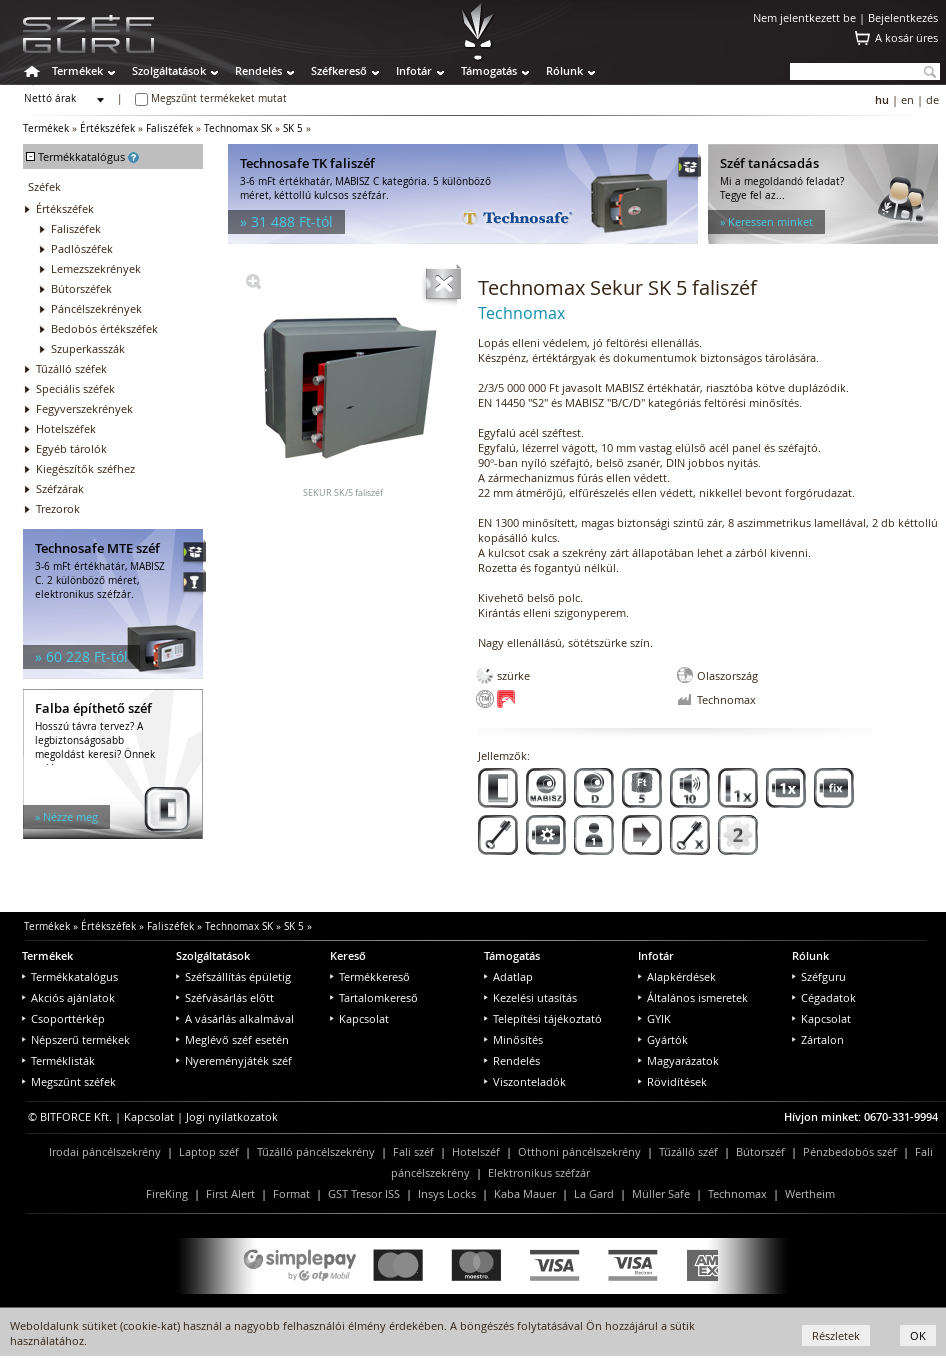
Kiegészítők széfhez (85, 468)
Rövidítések (672, 1081)
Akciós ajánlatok (68, 997)
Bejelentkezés (903, 17)
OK (918, 1335)
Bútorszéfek (81, 288)
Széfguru (819, 976)
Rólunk (564, 70)
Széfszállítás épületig (233, 976)
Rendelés (258, 70)
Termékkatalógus (70, 976)
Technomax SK (238, 128)
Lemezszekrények (96, 268)
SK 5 (293, 128)
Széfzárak (60, 488)
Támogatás (489, 70)
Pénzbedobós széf (850, 1151)
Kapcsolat (359, 1018)
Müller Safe (661, 1193)
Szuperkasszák (88, 348)
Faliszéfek (169, 128)
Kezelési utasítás (530, 997)
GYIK (654, 1018)
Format (291, 1193)
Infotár (414, 70)
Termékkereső (370, 976)
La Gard (594, 1193)
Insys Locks (447, 1193)
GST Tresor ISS (364, 1193)
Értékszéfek (107, 128)
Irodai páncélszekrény (105, 1151)
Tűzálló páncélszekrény (316, 1151)
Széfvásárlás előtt (225, 997)
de (932, 99)
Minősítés (513, 1039)
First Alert (230, 1193)
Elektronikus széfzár (539, 1172)
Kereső (348, 955)
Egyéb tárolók (71, 448)
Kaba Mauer (525, 1193)
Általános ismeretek (693, 997)
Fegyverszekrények (84, 408)
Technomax (737, 1193)
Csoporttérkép (63, 1018)
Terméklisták (58, 1060)
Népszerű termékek (76, 1039)
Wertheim (810, 1193)
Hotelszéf (476, 1151)
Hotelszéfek (66, 428)
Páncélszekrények (96, 308)
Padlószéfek (82, 248)
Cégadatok (824, 997)
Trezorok (58, 508)
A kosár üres (906, 37)
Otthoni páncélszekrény (579, 1151)
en (907, 99)
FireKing (167, 1193)
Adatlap (508, 976)
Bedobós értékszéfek (104, 328)
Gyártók (663, 1039)
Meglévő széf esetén (232, 1039)
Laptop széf (209, 1151)
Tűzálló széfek (71, 368)
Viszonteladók (525, 1081)
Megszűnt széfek (69, 1081)
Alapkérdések (677, 976)
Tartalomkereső (374, 997)
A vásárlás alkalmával (235, 1018)
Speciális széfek (75, 388)
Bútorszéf (760, 1151)
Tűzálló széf (688, 1151)
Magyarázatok (678, 1060)
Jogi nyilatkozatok (232, 1116)
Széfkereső (339, 70)
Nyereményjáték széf (234, 1060)
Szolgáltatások (169, 70)
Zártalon (818, 1039)
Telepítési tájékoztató (543, 1018)
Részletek (836, 1335)
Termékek (77, 70)
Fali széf (413, 1151)
